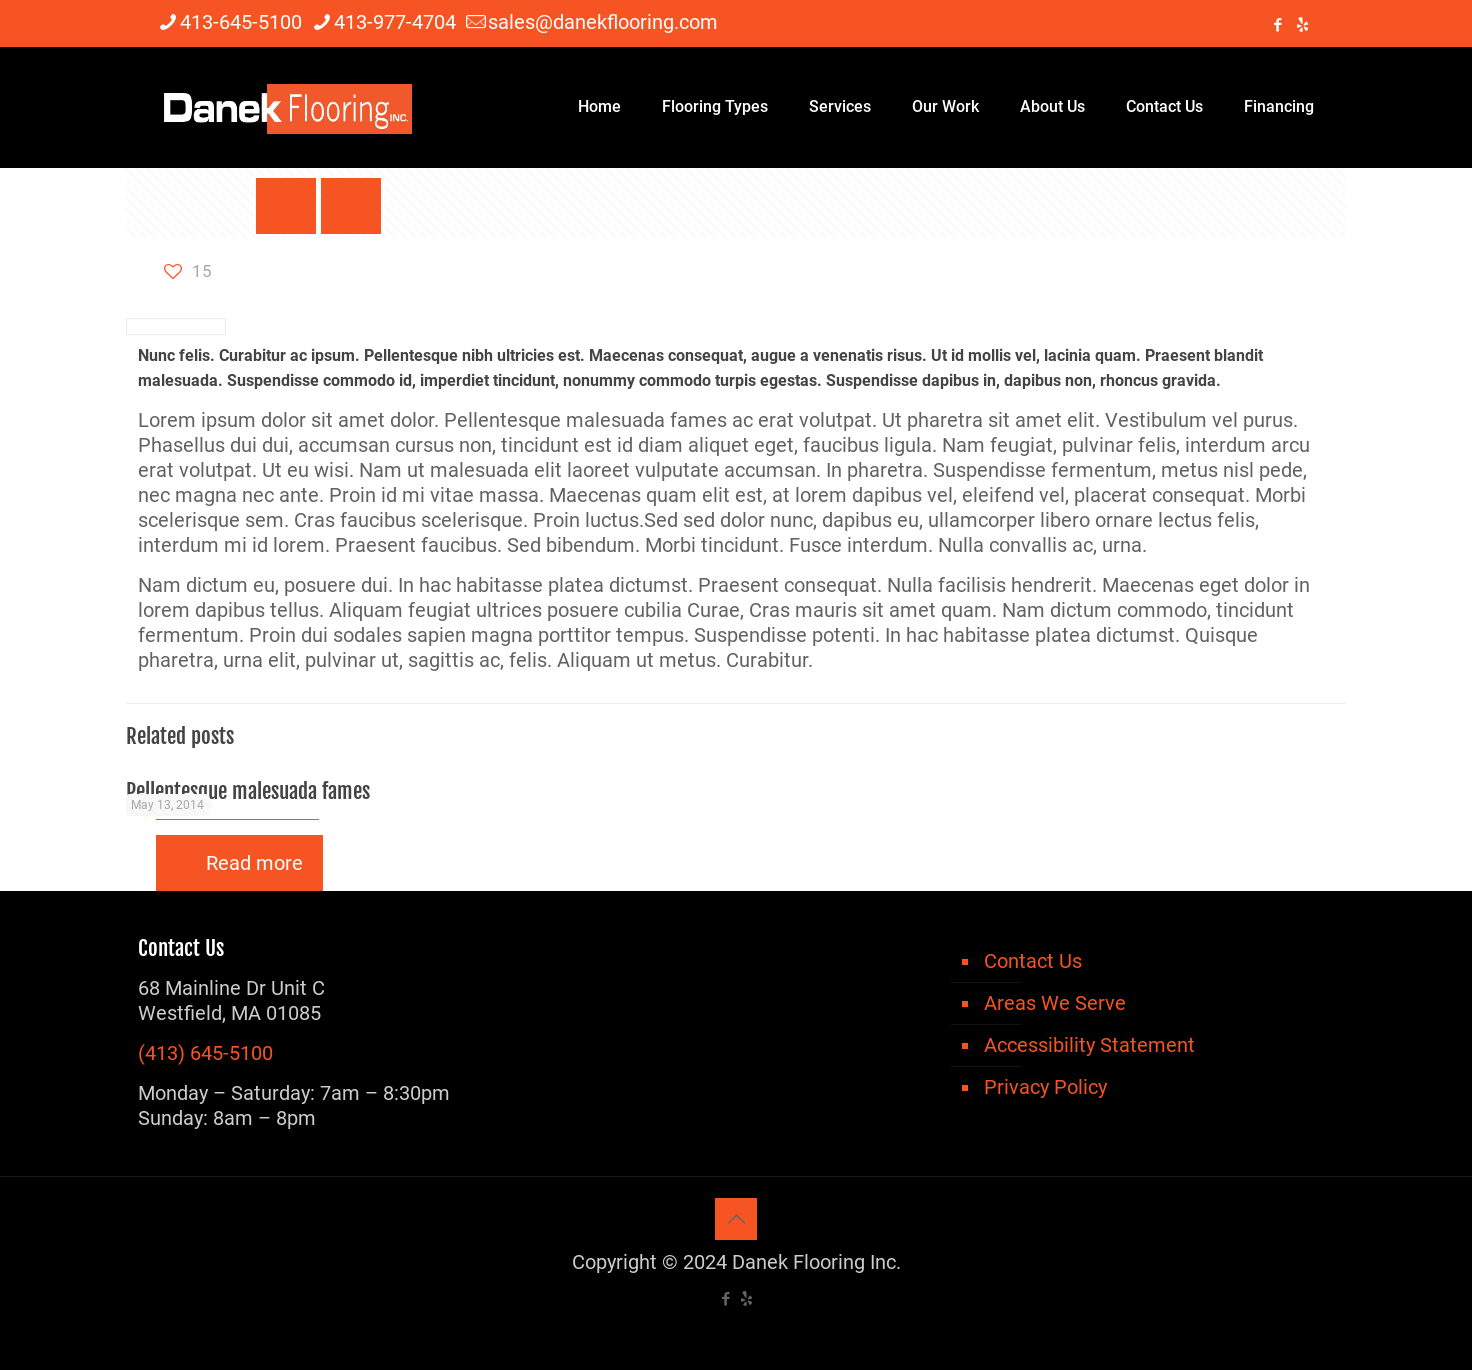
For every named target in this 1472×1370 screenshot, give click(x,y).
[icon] (1302, 25)
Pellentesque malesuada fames (248, 791)
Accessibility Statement (1089, 1045)
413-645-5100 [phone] (241, 22)
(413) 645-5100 (205, 1053)
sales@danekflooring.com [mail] (603, 22)
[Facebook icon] (1277, 25)
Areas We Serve (1055, 1003)
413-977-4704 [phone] (395, 22)
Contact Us (1033, 961)
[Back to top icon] (736, 1219)
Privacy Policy (1045, 1087)
